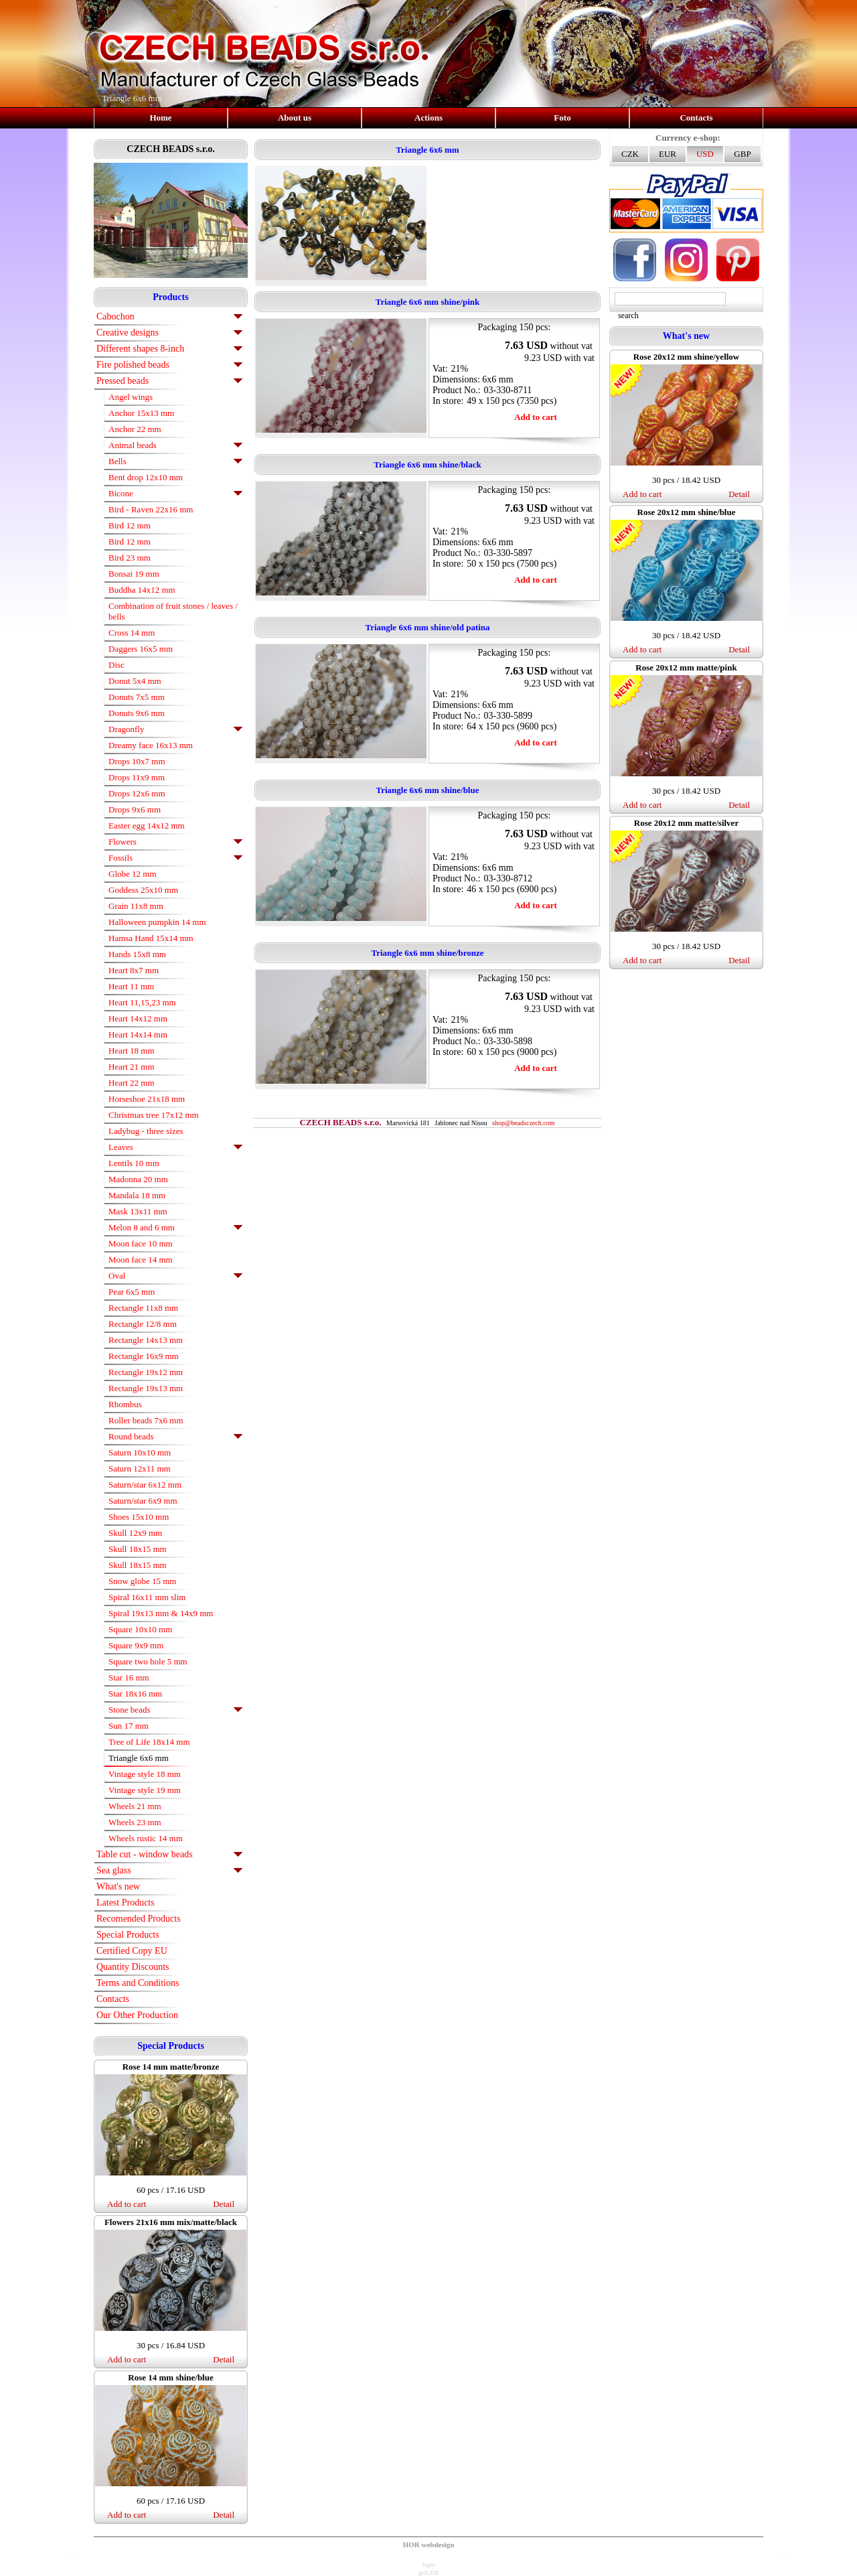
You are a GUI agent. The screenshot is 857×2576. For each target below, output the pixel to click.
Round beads (131, 1436)
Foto (562, 118)
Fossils (120, 858)
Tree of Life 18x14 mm (149, 1742)
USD (705, 154)
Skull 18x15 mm (137, 1549)
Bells (117, 461)
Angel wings (130, 397)
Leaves (120, 1147)
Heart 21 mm (131, 1067)
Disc (116, 665)
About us (294, 118)
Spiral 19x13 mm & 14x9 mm (160, 1613)
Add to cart (126, 2204)
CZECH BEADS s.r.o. (170, 149)
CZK (630, 154)
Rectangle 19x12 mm (145, 1372)
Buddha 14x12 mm (141, 590)
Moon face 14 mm (140, 1260)
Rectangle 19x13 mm (145, 1388)
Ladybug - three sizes (145, 1131)
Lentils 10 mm (133, 1163)
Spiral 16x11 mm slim (146, 1597)
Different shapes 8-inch (140, 349)
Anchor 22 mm (134, 429)
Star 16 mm (128, 1677)
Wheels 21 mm (134, 1806)
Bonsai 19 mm (133, 574)
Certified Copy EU (131, 1951)
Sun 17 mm (128, 1726)
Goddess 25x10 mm (143, 890)
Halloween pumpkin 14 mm (157, 922)
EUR (667, 154)
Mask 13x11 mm (137, 1211)
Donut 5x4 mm (134, 681)
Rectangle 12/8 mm (142, 1324)
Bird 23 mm (129, 558)
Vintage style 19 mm (144, 1790)
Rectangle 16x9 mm (143, 1356)
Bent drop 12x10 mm (145, 477)
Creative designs (127, 333)
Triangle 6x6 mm (138, 1758)
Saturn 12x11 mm (139, 1468)
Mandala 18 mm (136, 1195)
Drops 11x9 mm (136, 777)
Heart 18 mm (131, 1051)
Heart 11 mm (131, 986)
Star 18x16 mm (135, 1694)
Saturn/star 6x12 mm (144, 1485)
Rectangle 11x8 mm (143, 1308)
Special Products (127, 1935)
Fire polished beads (132, 365)
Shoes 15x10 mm (138, 1517)
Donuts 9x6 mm (136, 713)
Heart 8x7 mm (133, 970)
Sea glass (113, 1870)
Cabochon (115, 316)
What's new (118, 1886)
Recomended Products (138, 1919)
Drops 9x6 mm (134, 809)
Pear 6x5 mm (131, 1292)
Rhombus (125, 1404)
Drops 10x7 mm (136, 761)
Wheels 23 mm (134, 1822)
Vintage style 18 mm (144, 1774)
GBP (742, 154)
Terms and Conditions (137, 1983)
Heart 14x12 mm (137, 1018)
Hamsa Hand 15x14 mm (150, 938)
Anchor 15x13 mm (141, 413)
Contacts (696, 118)
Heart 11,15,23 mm (142, 1002)
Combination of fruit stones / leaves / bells (173, 611)
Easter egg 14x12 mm (146, 825)
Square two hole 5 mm (147, 1661)
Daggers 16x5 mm (140, 649)
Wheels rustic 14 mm (145, 1838)
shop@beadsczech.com (523, 1123)
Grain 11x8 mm (135, 906)
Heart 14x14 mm (137, 1034)
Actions (428, 118)
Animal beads (132, 445)
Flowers (122, 842)
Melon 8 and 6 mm (141, 1227)
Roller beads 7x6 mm (145, 1420)
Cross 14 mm (131, 633)
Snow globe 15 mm (142, 1581)
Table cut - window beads (144, 1854)
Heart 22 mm (131, 1083)
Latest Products (125, 1903)
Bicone (120, 493)
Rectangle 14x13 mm (145, 1340)
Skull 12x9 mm (135, 1533)
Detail (223, 2204)
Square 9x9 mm (135, 1645)
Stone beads (129, 1710)
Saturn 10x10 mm (139, 1452)
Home (160, 118)
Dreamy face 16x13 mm (150, 745)
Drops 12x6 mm (136, 793)
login (428, 2564)
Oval (116, 1276)
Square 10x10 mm (140, 1629)
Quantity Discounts (132, 1967)
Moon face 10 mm (140, 1243)
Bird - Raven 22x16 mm (150, 509)
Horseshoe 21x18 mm (146, 1099)
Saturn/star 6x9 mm (142, 1501)
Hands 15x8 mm (137, 954)
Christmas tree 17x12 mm (153, 1115)
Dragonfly (126, 729)
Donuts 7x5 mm (136, 697)
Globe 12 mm (132, 874)
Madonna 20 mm (138, 1179)
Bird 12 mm (129, 525)
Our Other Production (137, 2015)
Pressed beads (122, 381)
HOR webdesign (429, 2545)
